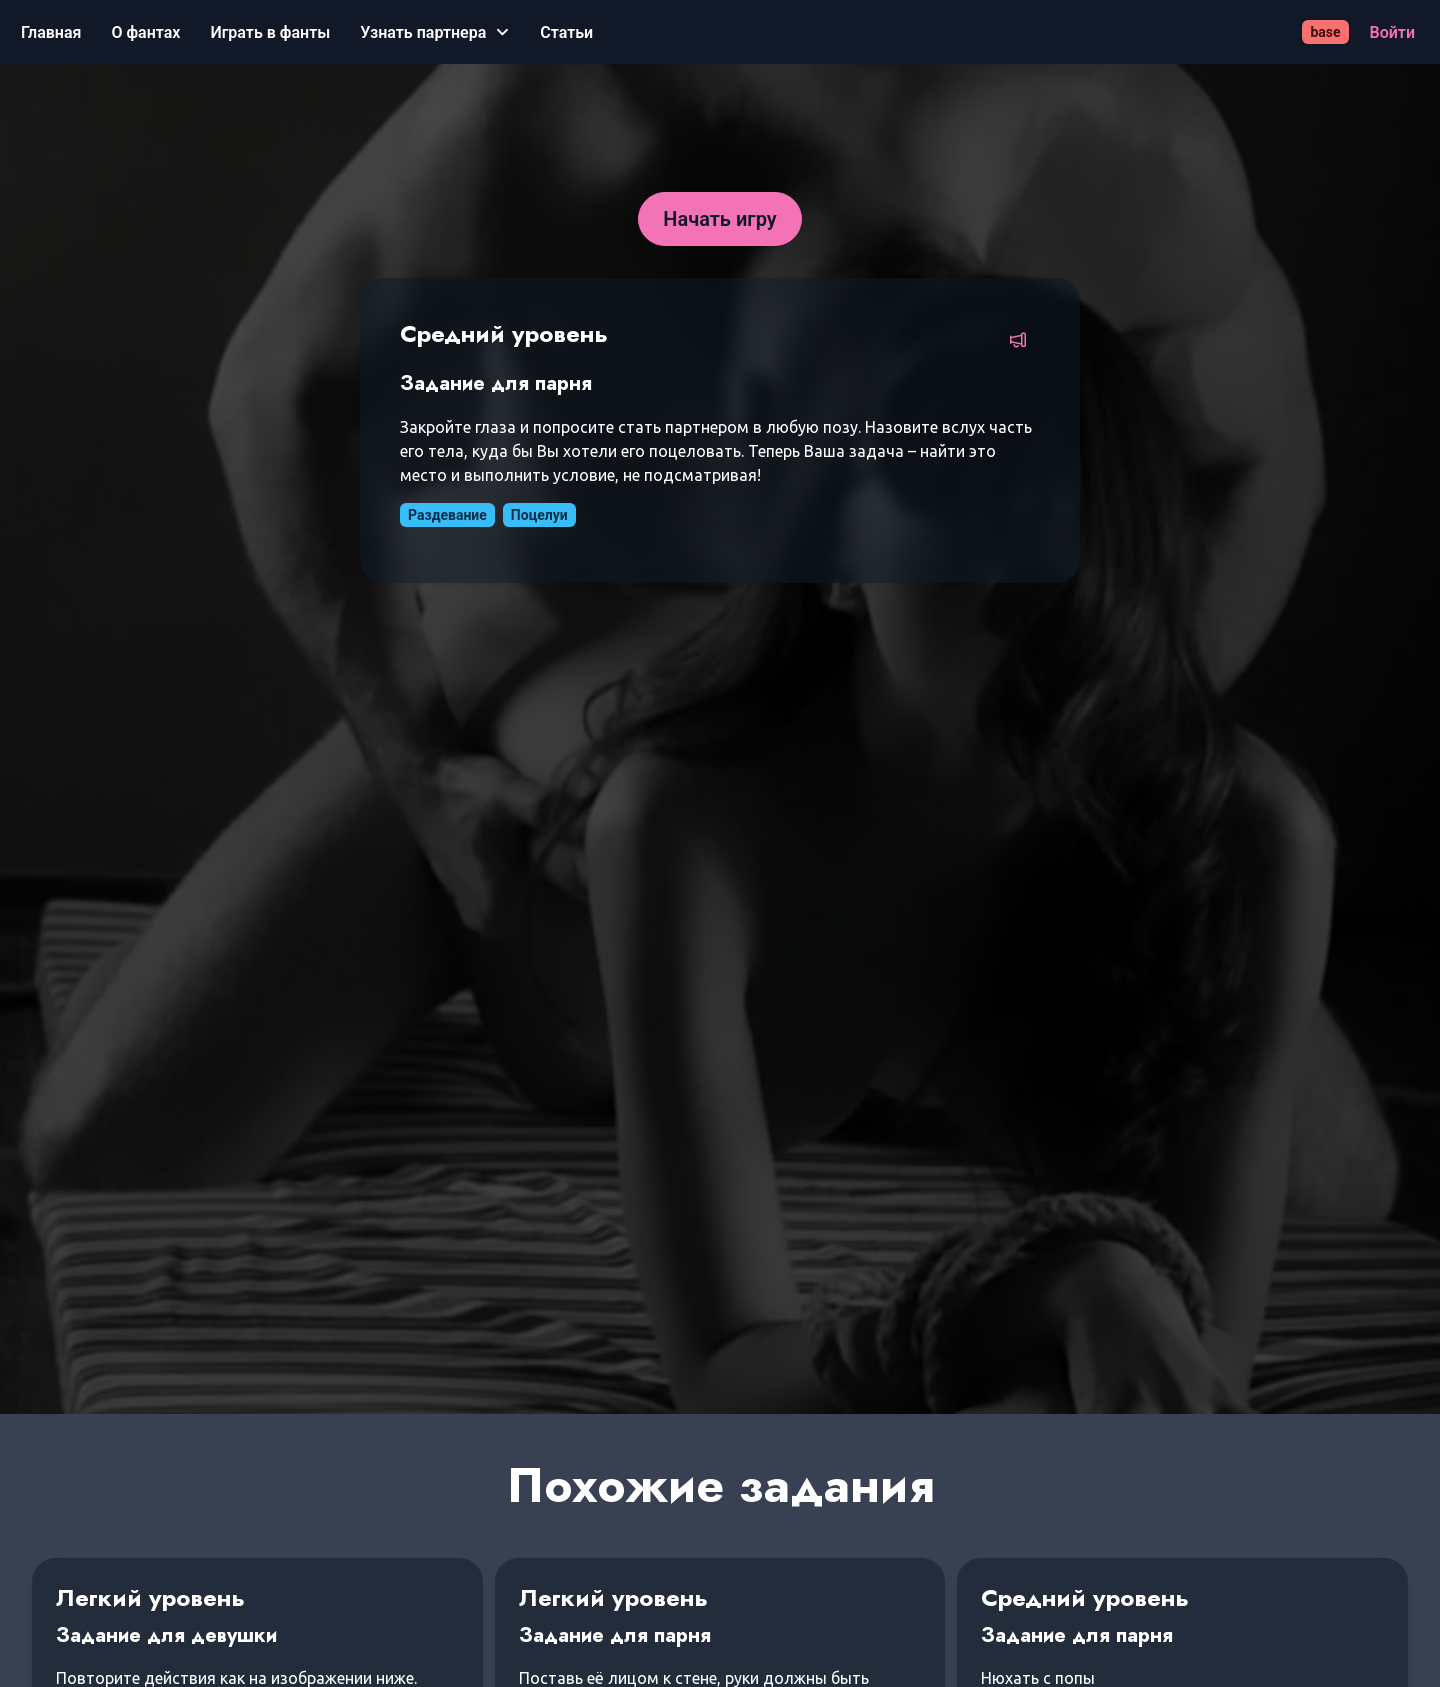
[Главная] (51, 32)
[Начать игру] (720, 219)
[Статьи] (566, 32)
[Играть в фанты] (270, 32)
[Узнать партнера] (435, 32)
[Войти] (1392, 32)
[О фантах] (145, 32)
